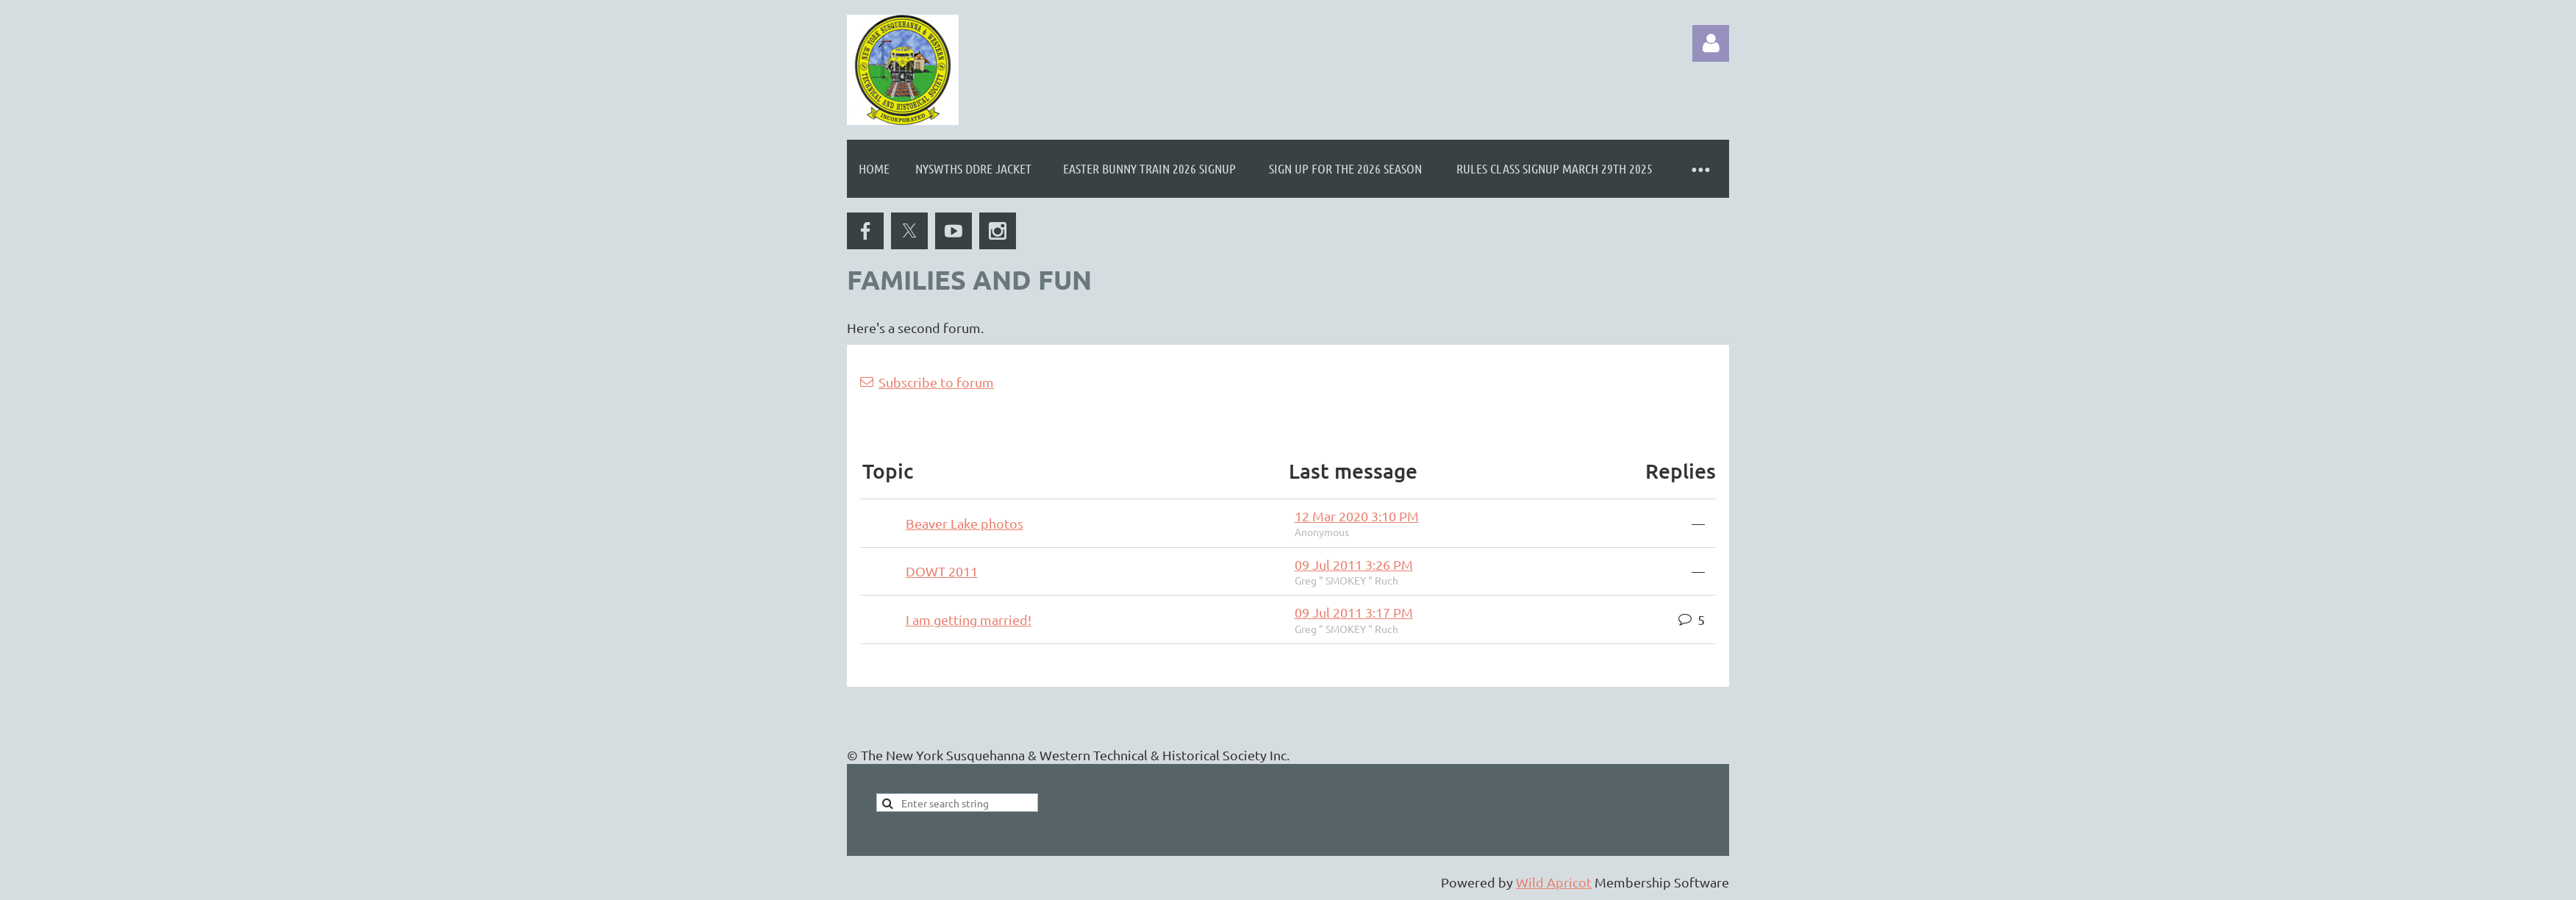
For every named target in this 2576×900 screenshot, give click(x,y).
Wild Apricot (1554, 882)
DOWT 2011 (942, 571)
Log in (1710, 43)
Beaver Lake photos (964, 523)
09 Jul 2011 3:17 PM (1354, 612)
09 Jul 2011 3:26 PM (1354, 564)
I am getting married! (968, 619)
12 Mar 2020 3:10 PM (1357, 516)
